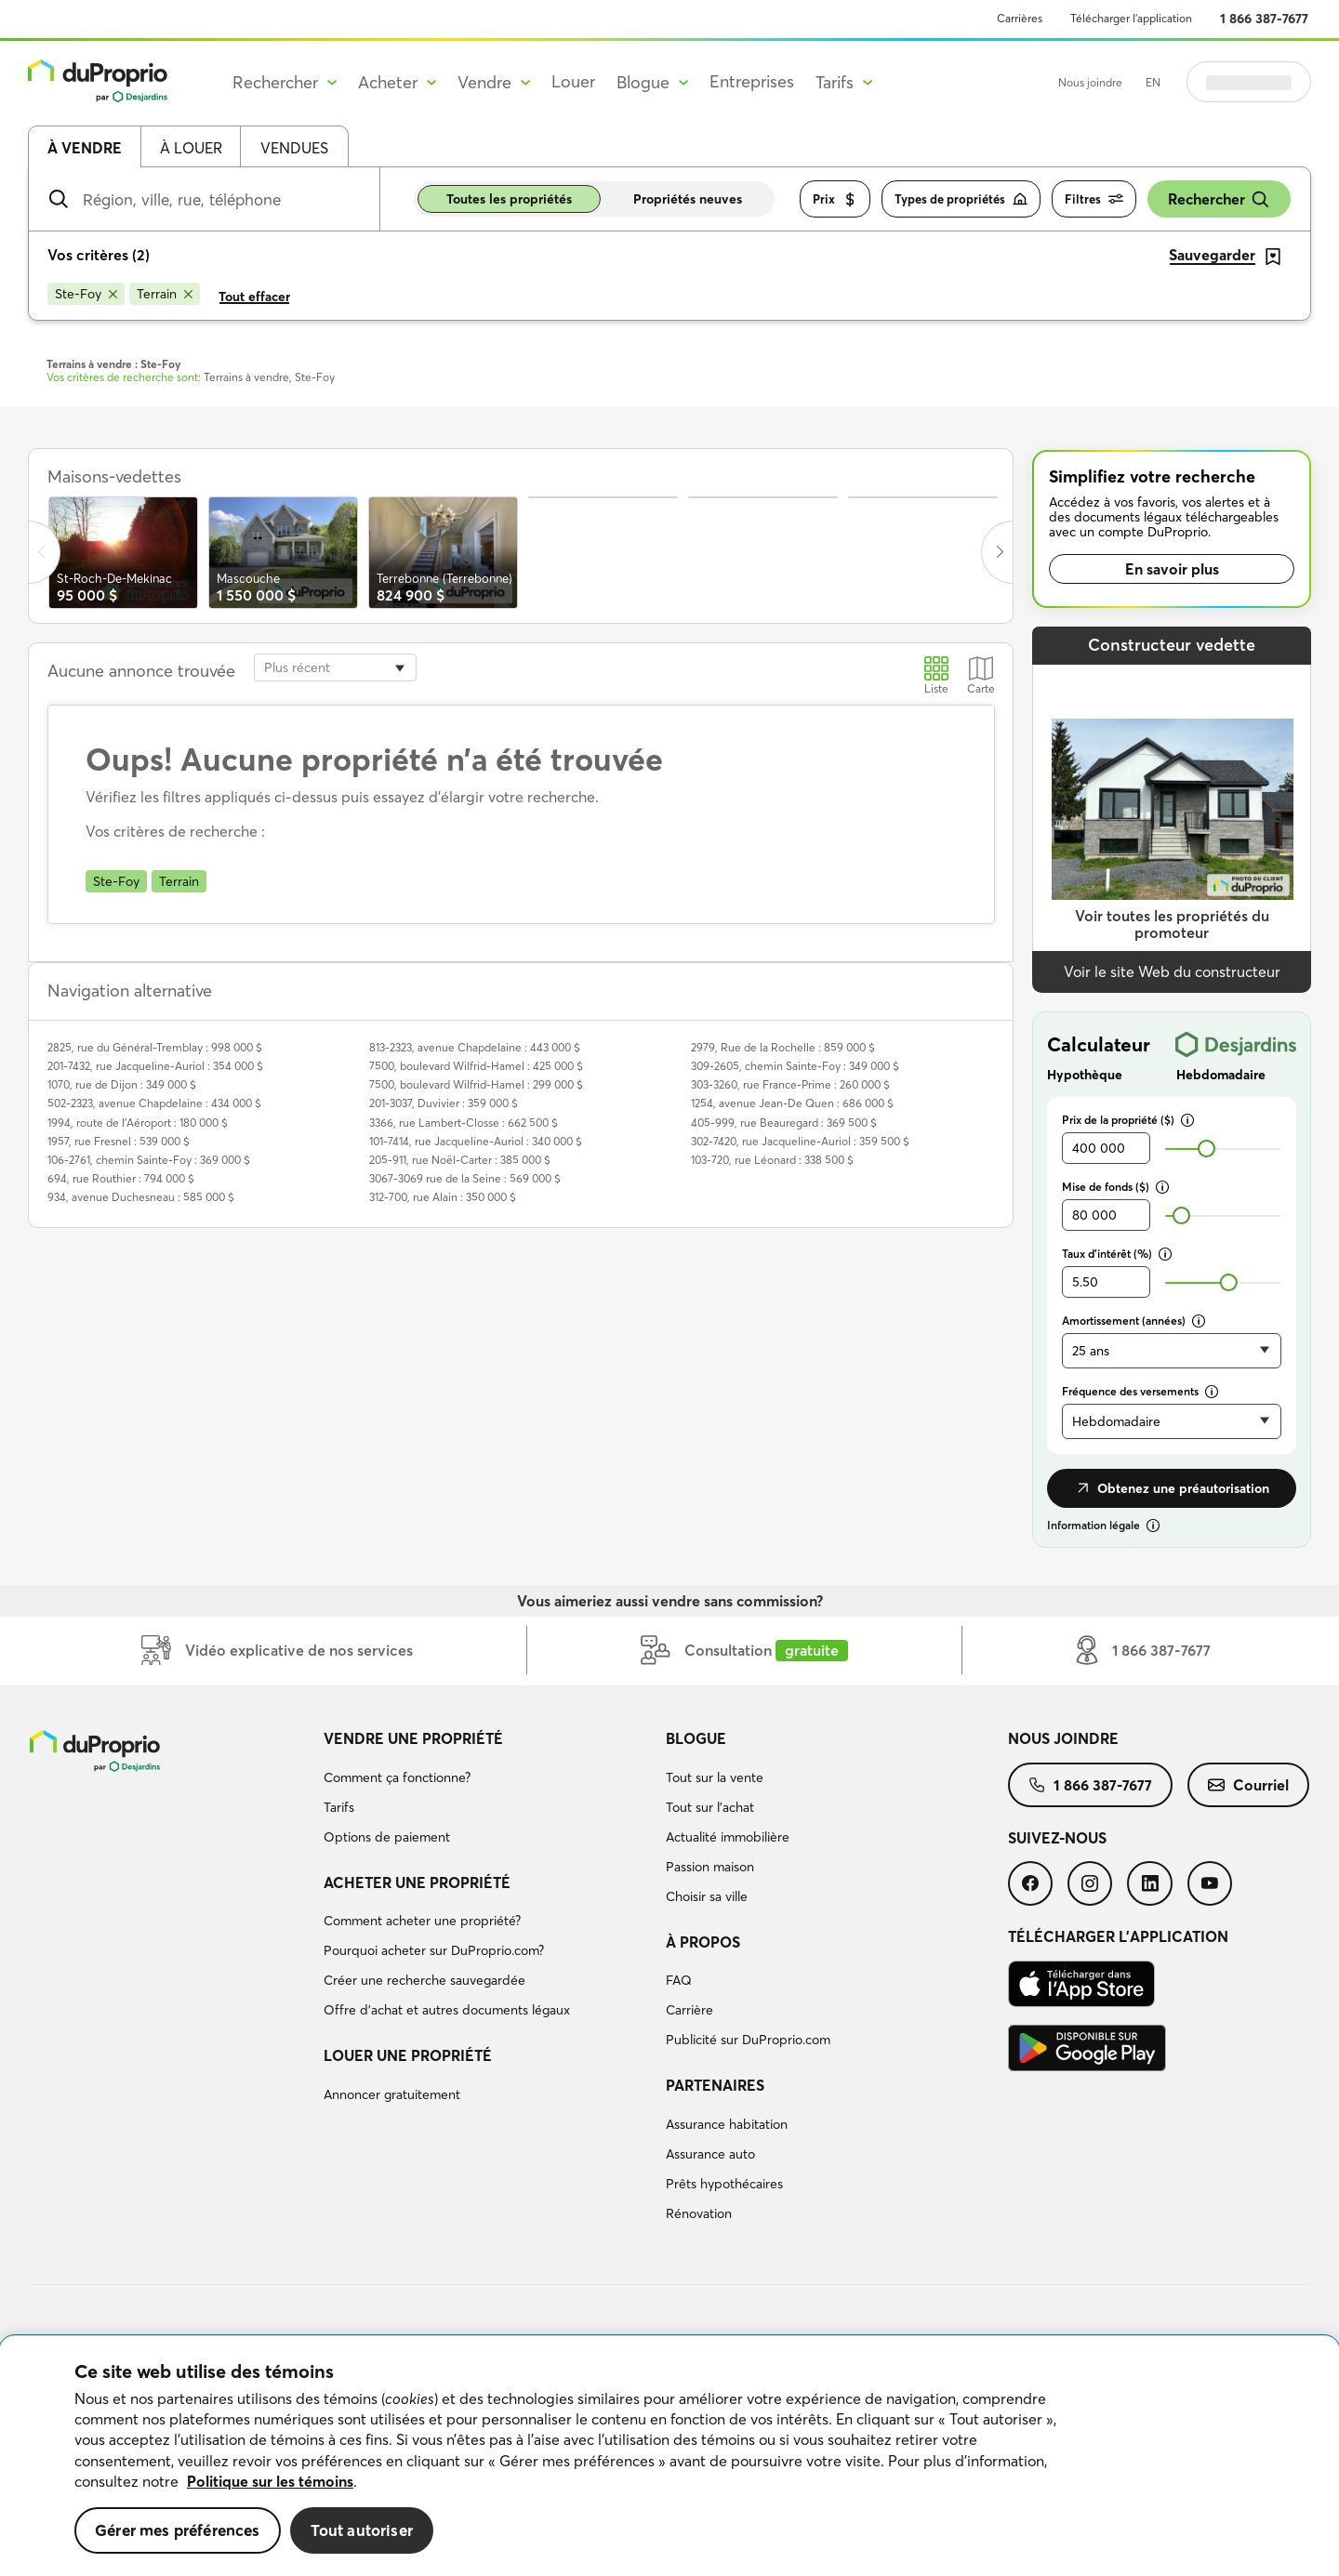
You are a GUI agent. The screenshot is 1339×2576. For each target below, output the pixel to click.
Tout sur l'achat (710, 1807)
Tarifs (339, 1807)
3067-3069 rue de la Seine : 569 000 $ (465, 1178)
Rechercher (1219, 199)
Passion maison (710, 1866)
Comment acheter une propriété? (422, 1920)
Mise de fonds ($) (1115, 1187)
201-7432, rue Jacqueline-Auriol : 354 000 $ (155, 1066)
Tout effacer (254, 296)
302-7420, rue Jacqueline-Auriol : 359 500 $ (800, 1141)
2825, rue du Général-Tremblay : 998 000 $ (154, 1047)
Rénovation (699, 2213)
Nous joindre (1090, 82)
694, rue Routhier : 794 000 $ (120, 1178)
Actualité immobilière (727, 1837)
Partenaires (715, 2085)
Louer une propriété (408, 2055)
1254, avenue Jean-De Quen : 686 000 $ (792, 1103)
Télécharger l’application (1131, 18)
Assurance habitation (727, 2124)
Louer (573, 81)
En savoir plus (1172, 569)
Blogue (696, 1738)
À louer (191, 148)
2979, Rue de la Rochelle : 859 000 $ (783, 1047)
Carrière (689, 2009)
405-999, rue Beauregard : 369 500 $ (784, 1122)
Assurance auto (710, 2154)
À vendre (84, 148)
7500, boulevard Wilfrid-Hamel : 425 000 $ (476, 1066)
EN (1153, 82)
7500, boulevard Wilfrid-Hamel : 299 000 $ (476, 1084)
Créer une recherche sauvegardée (424, 1980)
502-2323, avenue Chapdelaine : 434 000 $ (154, 1103)
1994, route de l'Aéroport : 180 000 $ (137, 1122)
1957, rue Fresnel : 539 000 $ (118, 1141)
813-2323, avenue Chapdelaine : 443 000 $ (474, 1047)
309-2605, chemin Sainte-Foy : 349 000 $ (795, 1066)
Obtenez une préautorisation (1171, 1488)
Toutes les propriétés (509, 199)
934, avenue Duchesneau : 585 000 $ (140, 1197)
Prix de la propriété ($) (1128, 1120)
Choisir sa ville (707, 1896)
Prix (835, 199)
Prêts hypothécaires (724, 2183)
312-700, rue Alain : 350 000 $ (442, 1197)
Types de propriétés (961, 199)
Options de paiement (387, 1837)
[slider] (1206, 1148)
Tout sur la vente (714, 1777)
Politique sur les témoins (270, 2481)
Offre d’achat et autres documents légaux (447, 2009)
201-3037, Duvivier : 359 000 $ (443, 1103)
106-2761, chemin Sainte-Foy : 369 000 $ (148, 1160)
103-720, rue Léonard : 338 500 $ (772, 1160)
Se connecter (1248, 82)
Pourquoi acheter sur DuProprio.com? (434, 1950)
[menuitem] (487, 1790)
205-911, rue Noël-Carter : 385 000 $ (459, 1160)
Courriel (1248, 1785)
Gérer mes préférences (177, 2530)
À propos (703, 1942)
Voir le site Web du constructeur (1172, 971)
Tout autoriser (362, 2530)
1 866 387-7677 (1264, 18)
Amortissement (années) (1133, 1321)
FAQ (679, 1980)
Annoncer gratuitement (392, 2094)
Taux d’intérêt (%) (1117, 1254)
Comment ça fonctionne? (397, 1777)
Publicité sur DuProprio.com (748, 2039)
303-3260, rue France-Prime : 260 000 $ (790, 1084)
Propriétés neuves (687, 199)
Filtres (1094, 199)
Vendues (294, 148)
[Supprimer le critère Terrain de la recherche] (164, 294)
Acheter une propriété (417, 1882)
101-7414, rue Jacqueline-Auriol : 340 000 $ (475, 1141)
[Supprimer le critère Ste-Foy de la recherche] (86, 294)
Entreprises (751, 81)
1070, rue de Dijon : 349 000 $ (121, 1084)
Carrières (1019, 18)
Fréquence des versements (1140, 1391)
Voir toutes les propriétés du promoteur (1172, 924)
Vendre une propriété (413, 1738)
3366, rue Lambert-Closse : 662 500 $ (463, 1122)
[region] (669, 2456)
